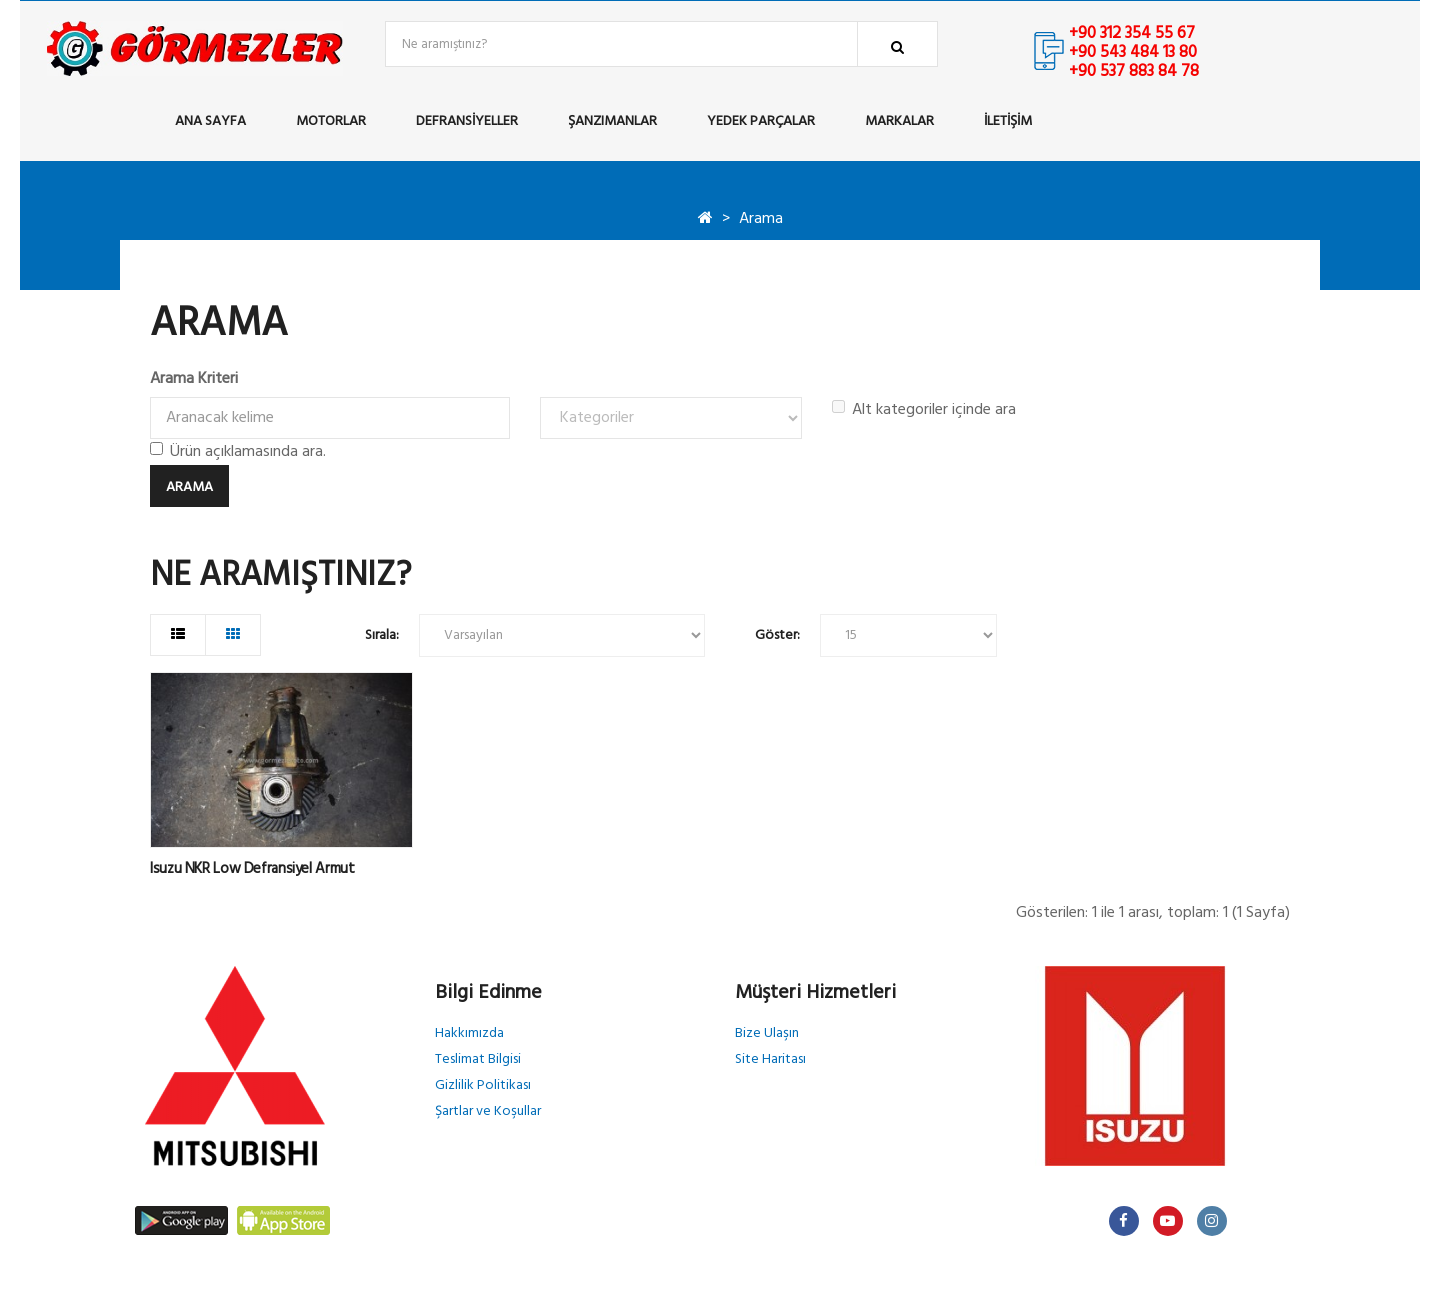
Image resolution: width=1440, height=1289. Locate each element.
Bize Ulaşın (767, 1033)
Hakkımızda (469, 1033)
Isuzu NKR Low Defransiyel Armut (252, 869)
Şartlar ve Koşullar (488, 1111)
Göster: (777, 635)
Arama (761, 219)
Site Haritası (770, 1059)
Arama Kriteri (194, 379)
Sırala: (382, 635)
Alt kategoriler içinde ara (924, 410)
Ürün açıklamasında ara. (238, 452)
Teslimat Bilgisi (478, 1059)
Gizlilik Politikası (483, 1085)
